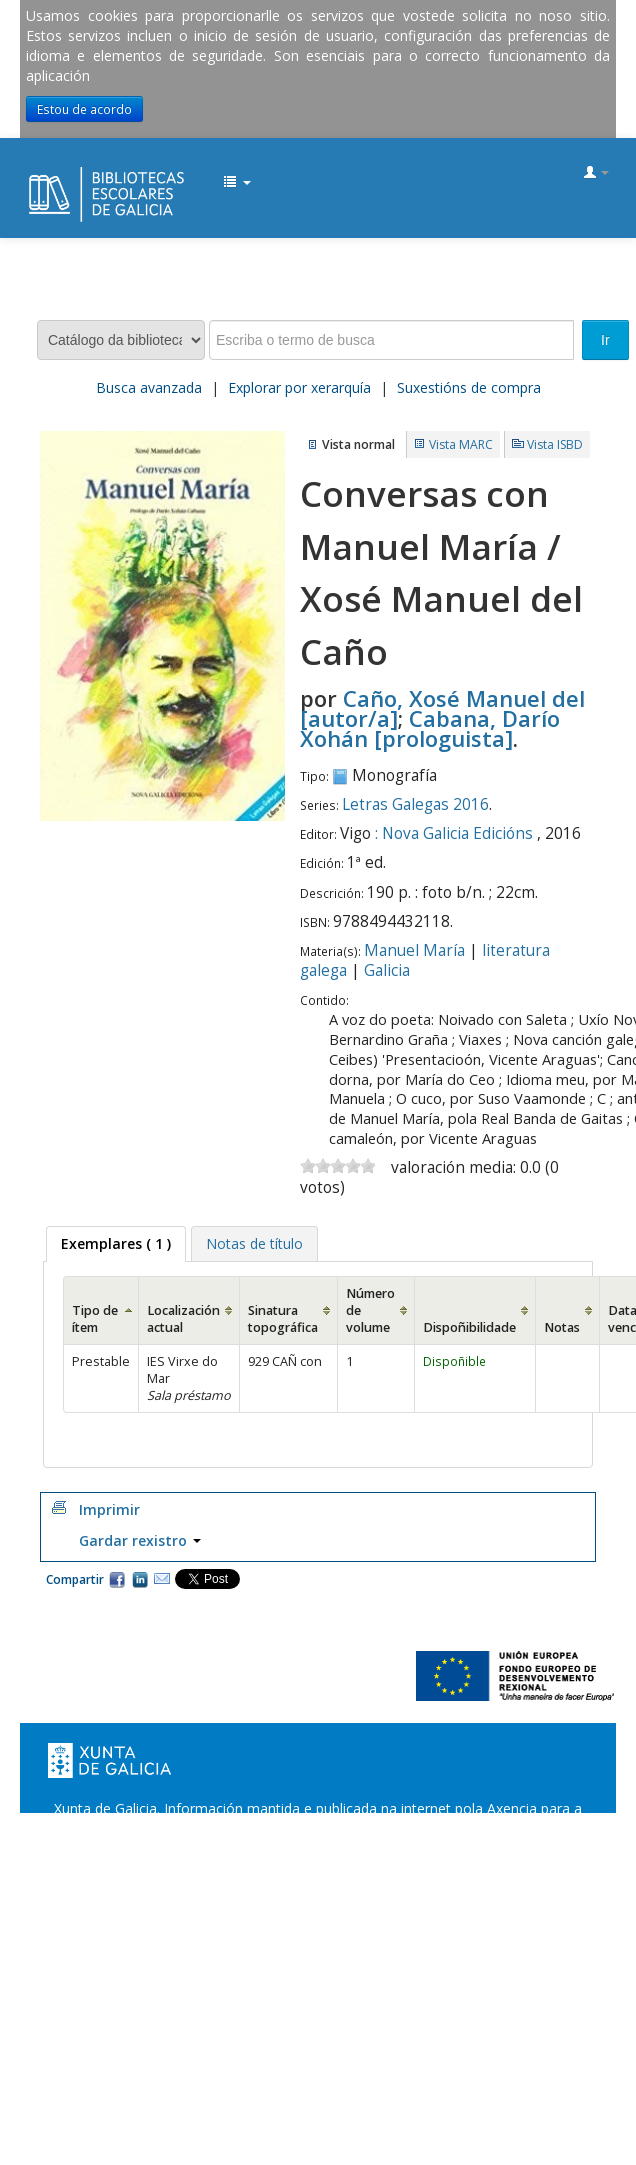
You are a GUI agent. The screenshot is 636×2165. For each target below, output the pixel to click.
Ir (605, 340)
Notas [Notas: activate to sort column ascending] (562, 1327)
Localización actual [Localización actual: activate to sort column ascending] (183, 1319)
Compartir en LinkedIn (140, 1579)
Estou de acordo (84, 109)
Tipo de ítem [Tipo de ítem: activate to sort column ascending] (95, 1319)
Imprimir (109, 1509)
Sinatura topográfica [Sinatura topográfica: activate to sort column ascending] (283, 1319)
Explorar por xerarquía (299, 387)
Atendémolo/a (508, 1848)
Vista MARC (461, 444)
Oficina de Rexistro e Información (184, 1848)
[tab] (116, 1244)
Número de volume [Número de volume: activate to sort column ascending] (370, 1310)
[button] (237, 183)
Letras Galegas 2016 (415, 804)
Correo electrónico (162, 1579)
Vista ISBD (555, 444)
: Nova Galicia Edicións (454, 833)
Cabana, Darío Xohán (430, 728)
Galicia (387, 970)
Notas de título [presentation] (254, 1243)
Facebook (117, 1579)
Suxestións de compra (469, 387)
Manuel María (414, 950)
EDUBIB (36, 174)
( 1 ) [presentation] (116, 1243)
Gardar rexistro (140, 1540)
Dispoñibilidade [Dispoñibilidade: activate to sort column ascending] (469, 1327)
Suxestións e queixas (377, 1848)
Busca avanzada (149, 387)
